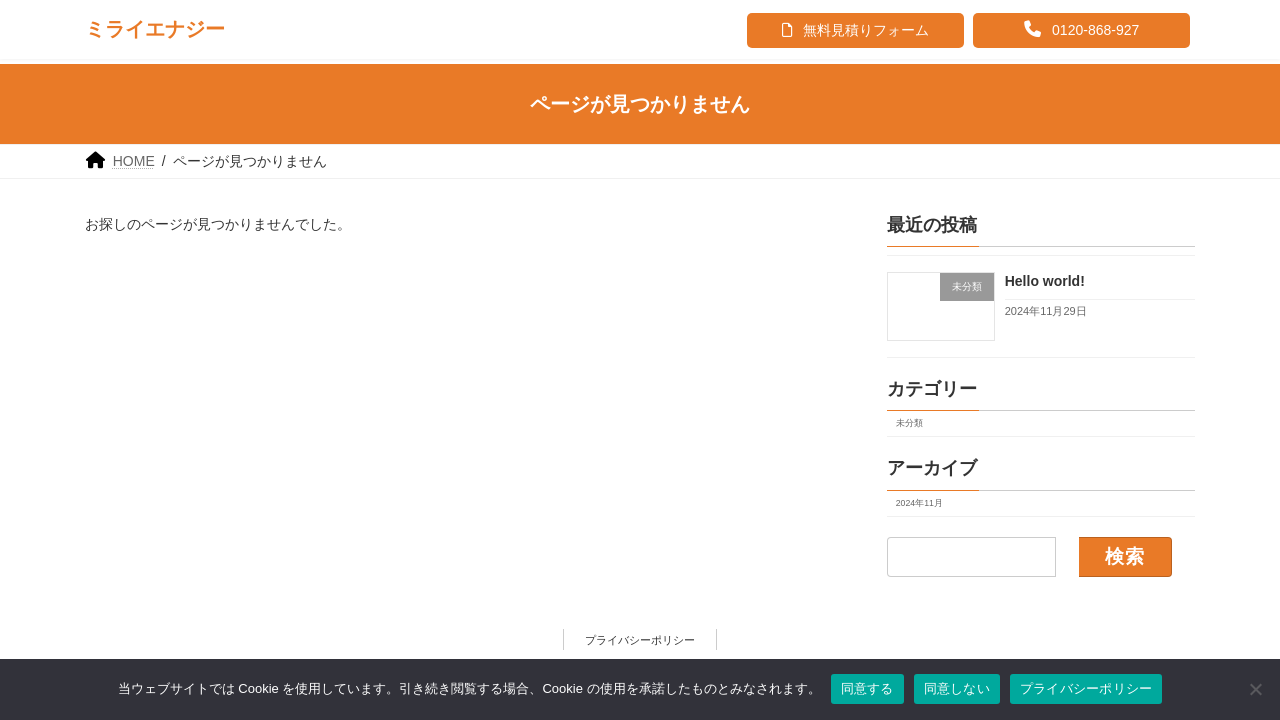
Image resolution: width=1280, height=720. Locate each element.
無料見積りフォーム (855, 30)
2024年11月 (919, 503)
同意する (867, 688)
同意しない (957, 688)
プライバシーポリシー (640, 640)
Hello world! (1045, 281)
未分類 (909, 423)
